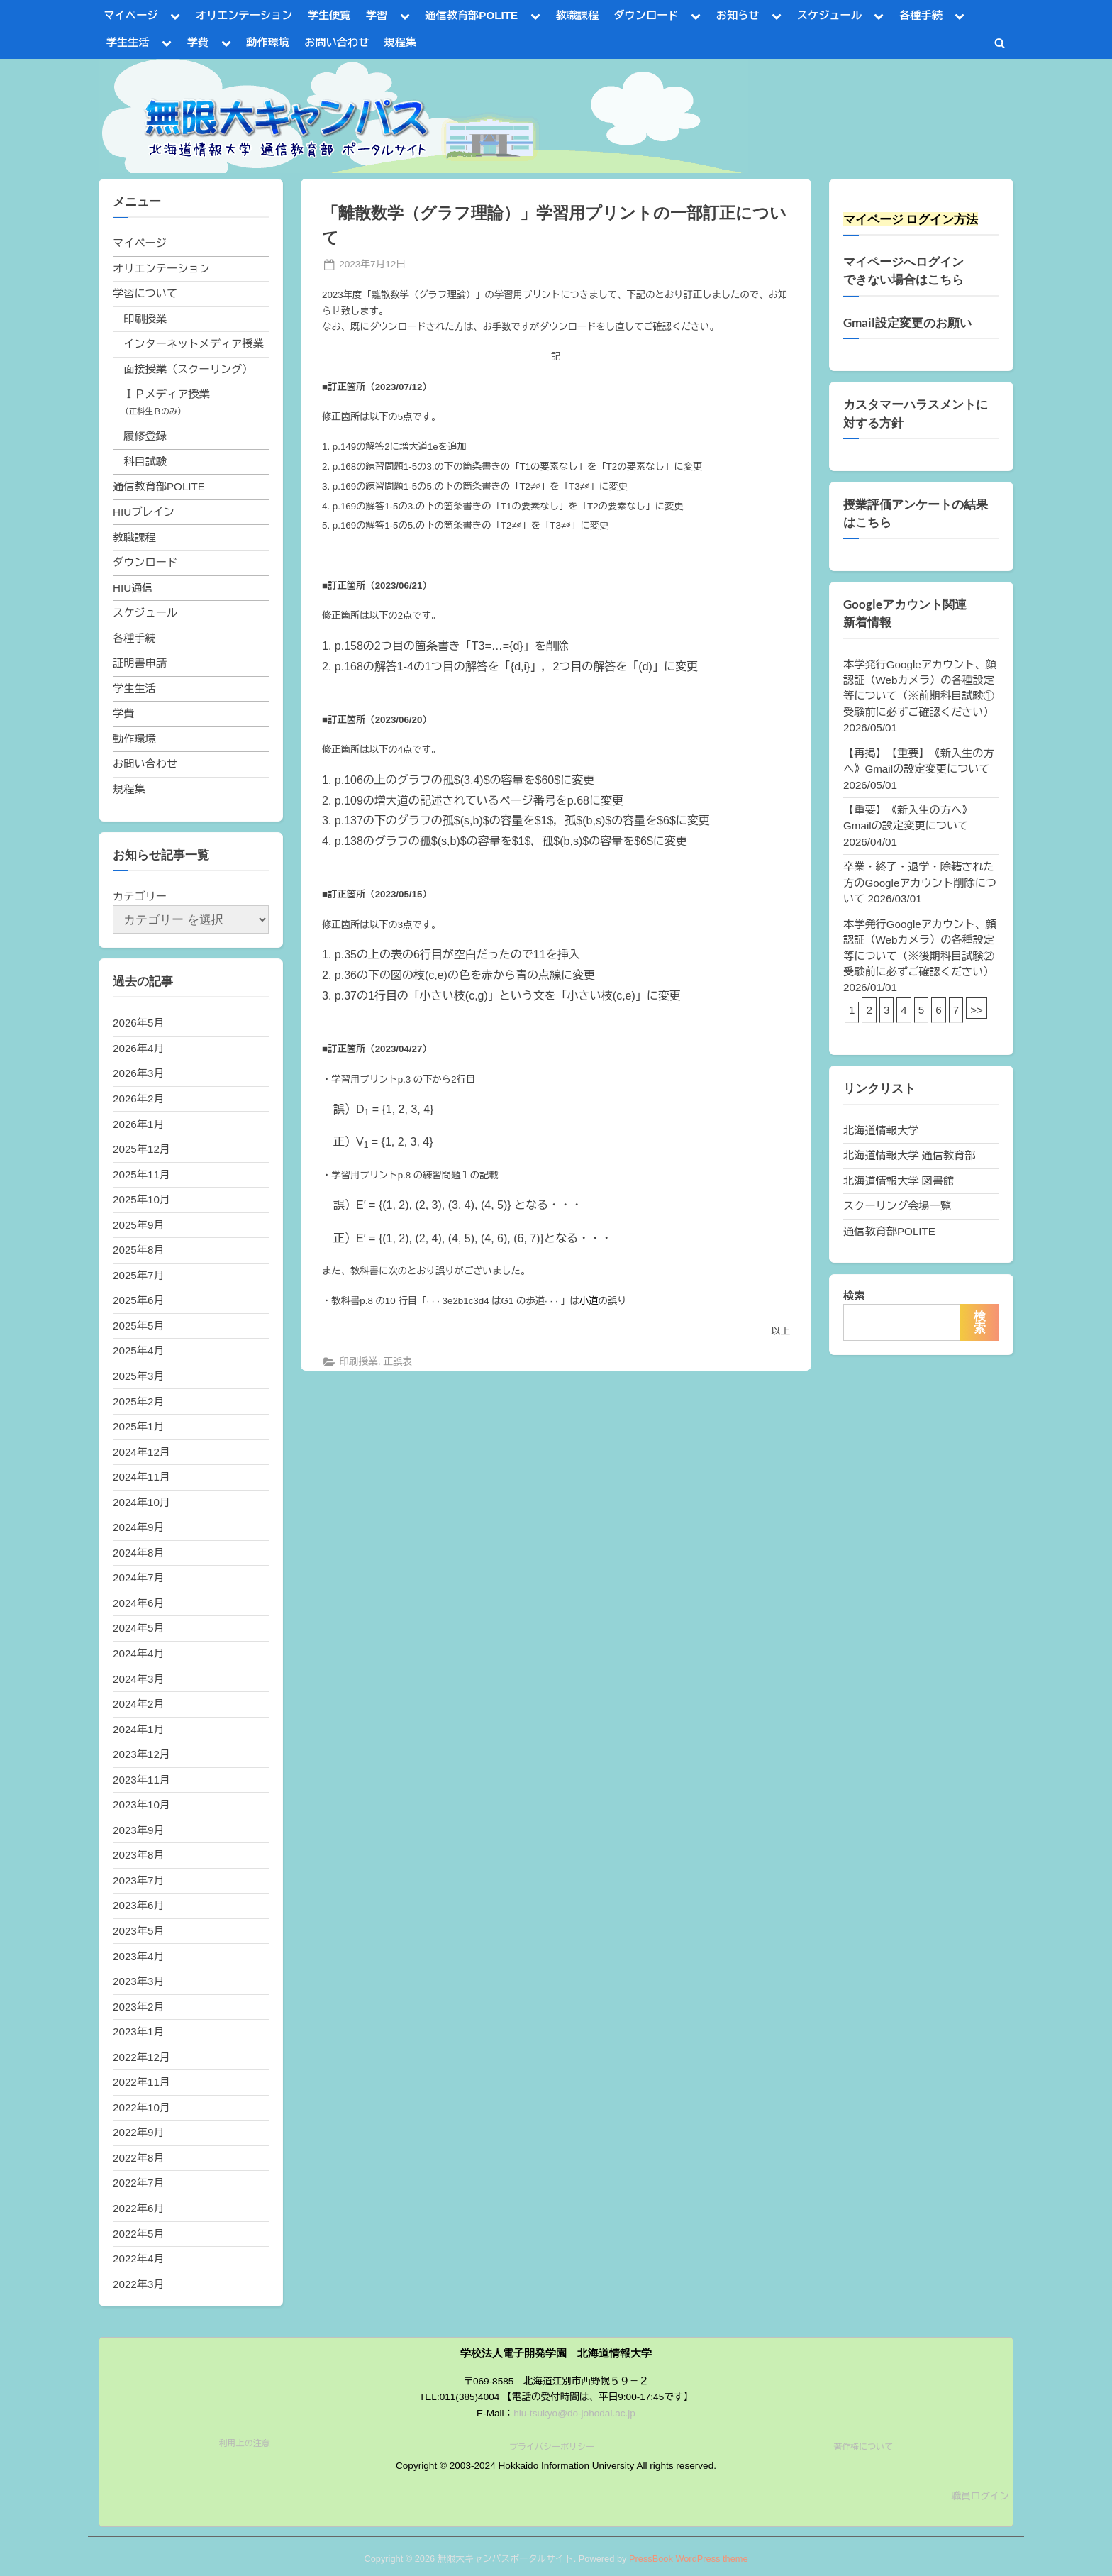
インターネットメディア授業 (193, 344)
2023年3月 (139, 1981)
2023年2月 (139, 2007)
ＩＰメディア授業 (166, 394)
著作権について (863, 2447)
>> (976, 1010)
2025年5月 (139, 1326)
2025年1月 (139, 1426)
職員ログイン (980, 2496)
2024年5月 (139, 1628)
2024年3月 (139, 1679)
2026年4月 (139, 1048)
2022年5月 (139, 2234)
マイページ (131, 15)
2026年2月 (139, 1099)
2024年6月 (139, 1603)
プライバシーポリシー (551, 2447)
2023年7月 (139, 1880)
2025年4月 (139, 1350)
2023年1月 (139, 2031)
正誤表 (397, 1361)
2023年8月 (139, 1855)
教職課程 (577, 15)
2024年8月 (139, 1553)
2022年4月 (139, 2258)
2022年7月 (139, 2183)
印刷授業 (358, 1361)
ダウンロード (645, 15)
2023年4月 (139, 1956)
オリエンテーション (244, 15)
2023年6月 (139, 1905)
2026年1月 (139, 1124)
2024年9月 (139, 1527)
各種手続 (921, 15)
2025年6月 (139, 1300)
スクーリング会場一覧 (897, 1206)
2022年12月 (141, 2057)
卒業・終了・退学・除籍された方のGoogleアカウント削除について (919, 883)
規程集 (400, 42)
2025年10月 (141, 1199)
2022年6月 (139, 2208)
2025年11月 (141, 1174)
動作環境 (267, 42)
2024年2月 (139, 1704)
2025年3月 (139, 1376)
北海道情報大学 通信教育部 (909, 1155)
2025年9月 (139, 1225)
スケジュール (829, 15)
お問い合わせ (336, 42)
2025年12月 (141, 1149)
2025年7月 (139, 1275)
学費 (197, 42)
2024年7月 (139, 1577)
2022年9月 (139, 2132)
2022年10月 (141, 2107)
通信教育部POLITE (471, 15)
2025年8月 (139, 1250)
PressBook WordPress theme (688, 2558)
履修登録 (145, 436)
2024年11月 (141, 1477)
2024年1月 (139, 1729)
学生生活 (128, 42)
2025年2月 (139, 1401)
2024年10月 (141, 1502)
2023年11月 (141, 1780)
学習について (145, 293)
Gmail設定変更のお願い (907, 323)
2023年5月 (139, 1931)
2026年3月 (139, 1073)
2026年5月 (139, 1023)
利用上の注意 (244, 2443)
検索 (853, 1296)
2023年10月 (141, 1804)
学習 (376, 15)
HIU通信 (133, 588)
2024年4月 (139, 1653)
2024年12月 (141, 1452)
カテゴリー (140, 896)
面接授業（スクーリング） (187, 369)
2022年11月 (141, 2082)
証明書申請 (140, 663)
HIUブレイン (143, 512)
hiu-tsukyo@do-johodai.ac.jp (574, 2413)
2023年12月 (141, 1754)
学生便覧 (329, 15)
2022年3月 (139, 2284)
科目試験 (145, 461)
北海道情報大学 (880, 1130)
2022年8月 (139, 2158)
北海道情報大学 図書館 (898, 1181)
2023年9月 (139, 1830)
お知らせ (738, 15)
